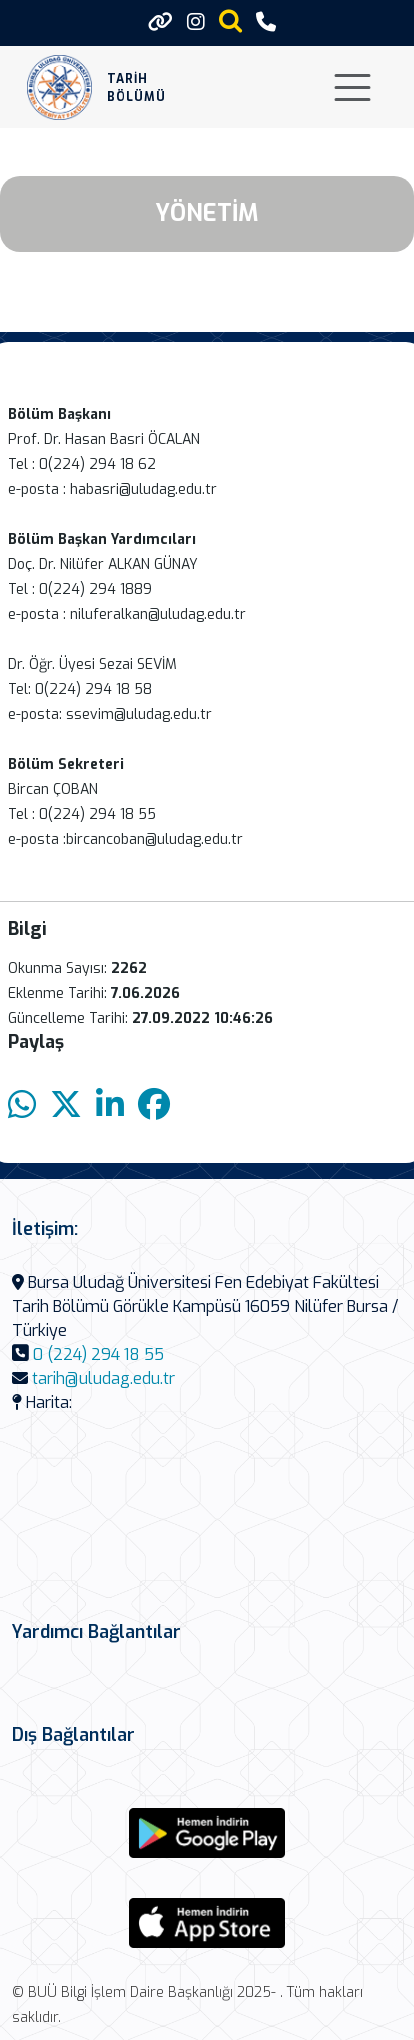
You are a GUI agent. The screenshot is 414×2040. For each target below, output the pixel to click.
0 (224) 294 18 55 (98, 1354)
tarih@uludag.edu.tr (103, 1378)
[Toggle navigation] (352, 87)
